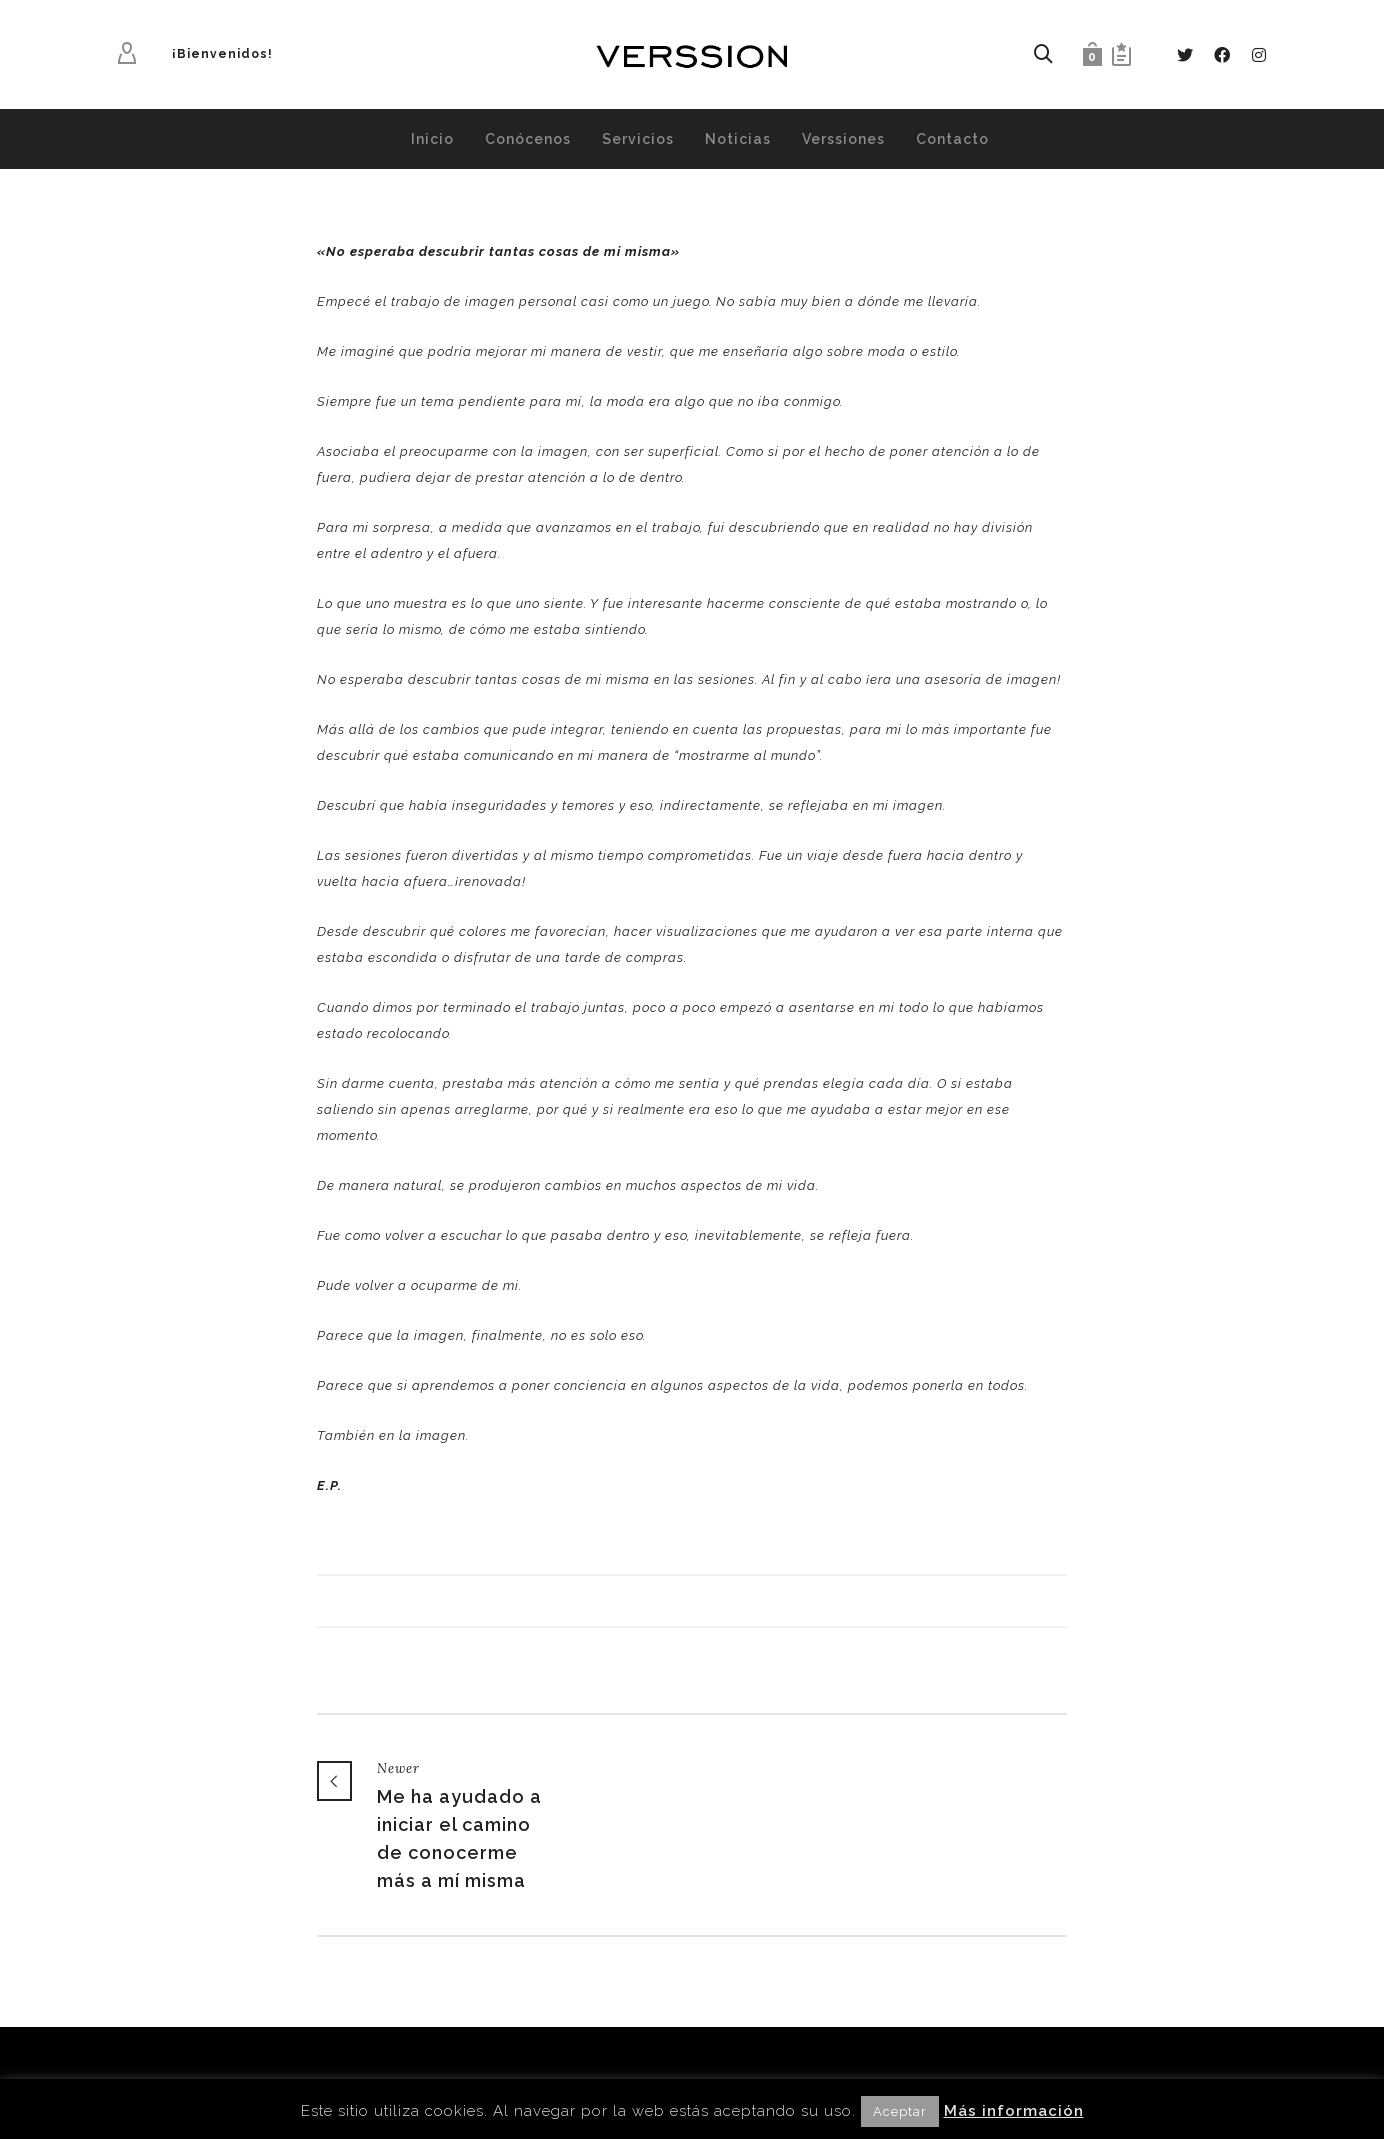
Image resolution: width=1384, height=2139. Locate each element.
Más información (1014, 2111)
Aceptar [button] (900, 2111)
